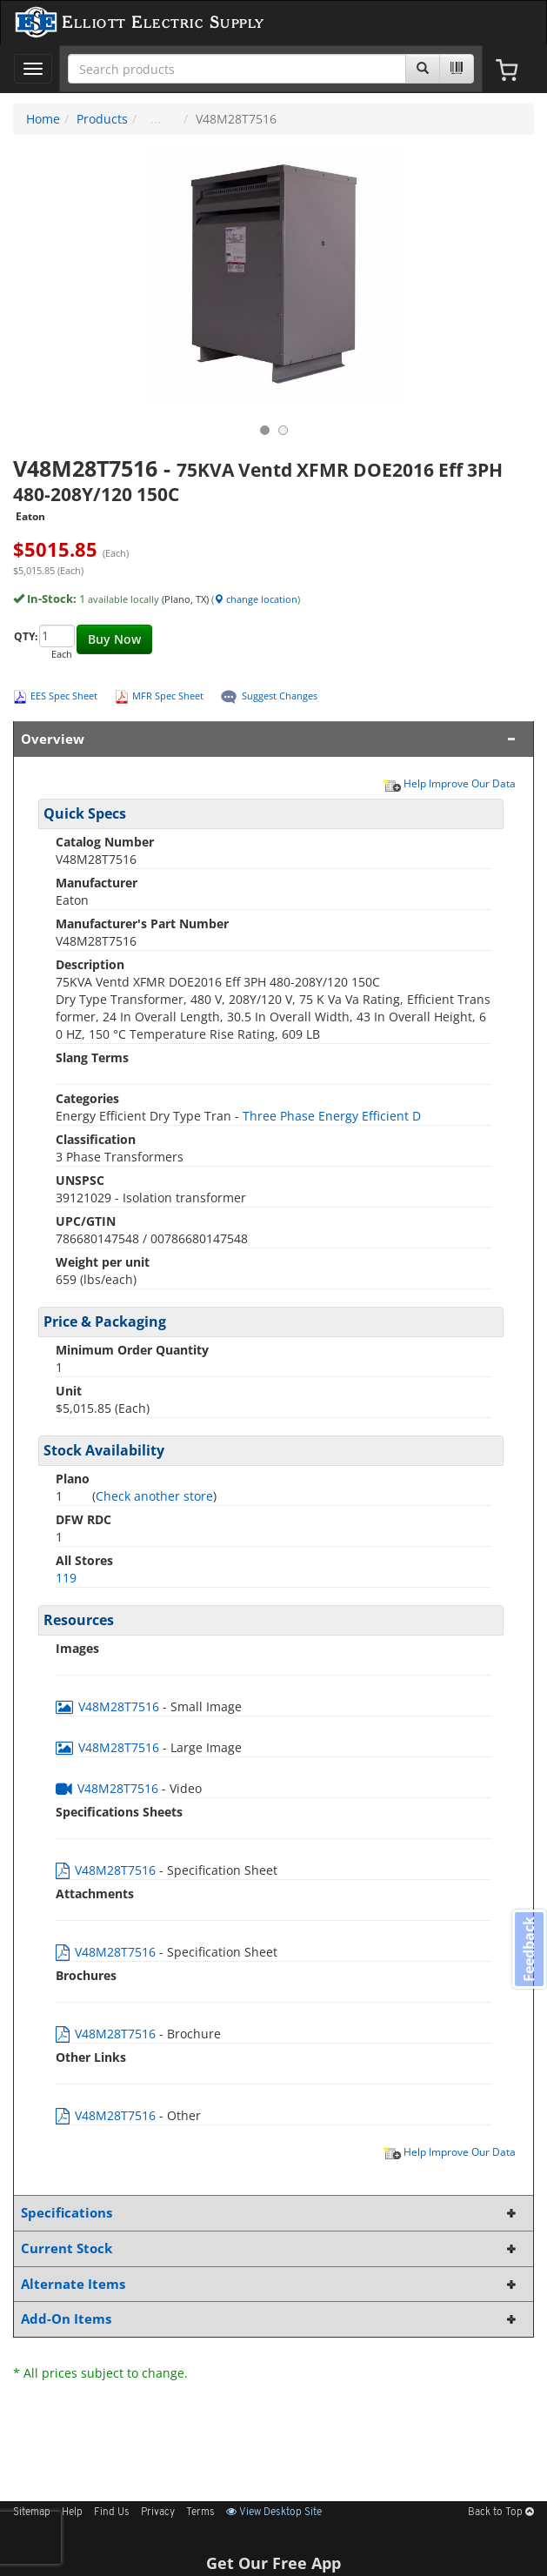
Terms (200, 2512)
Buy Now (114, 639)
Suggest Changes (279, 695)
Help (72, 2512)
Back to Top (501, 2512)
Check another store (154, 1496)
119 (66, 1577)
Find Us (112, 2512)
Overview (270, 739)
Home (43, 118)
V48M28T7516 (109, 1706)
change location (255, 599)
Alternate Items (270, 2284)
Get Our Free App (273, 2563)
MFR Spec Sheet (167, 695)
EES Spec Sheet (63, 695)
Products (102, 118)
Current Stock (270, 2248)
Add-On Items (270, 2319)
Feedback (528, 1949)
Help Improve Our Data (449, 783)
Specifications (270, 2213)
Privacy (158, 2512)
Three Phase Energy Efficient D (332, 1115)
